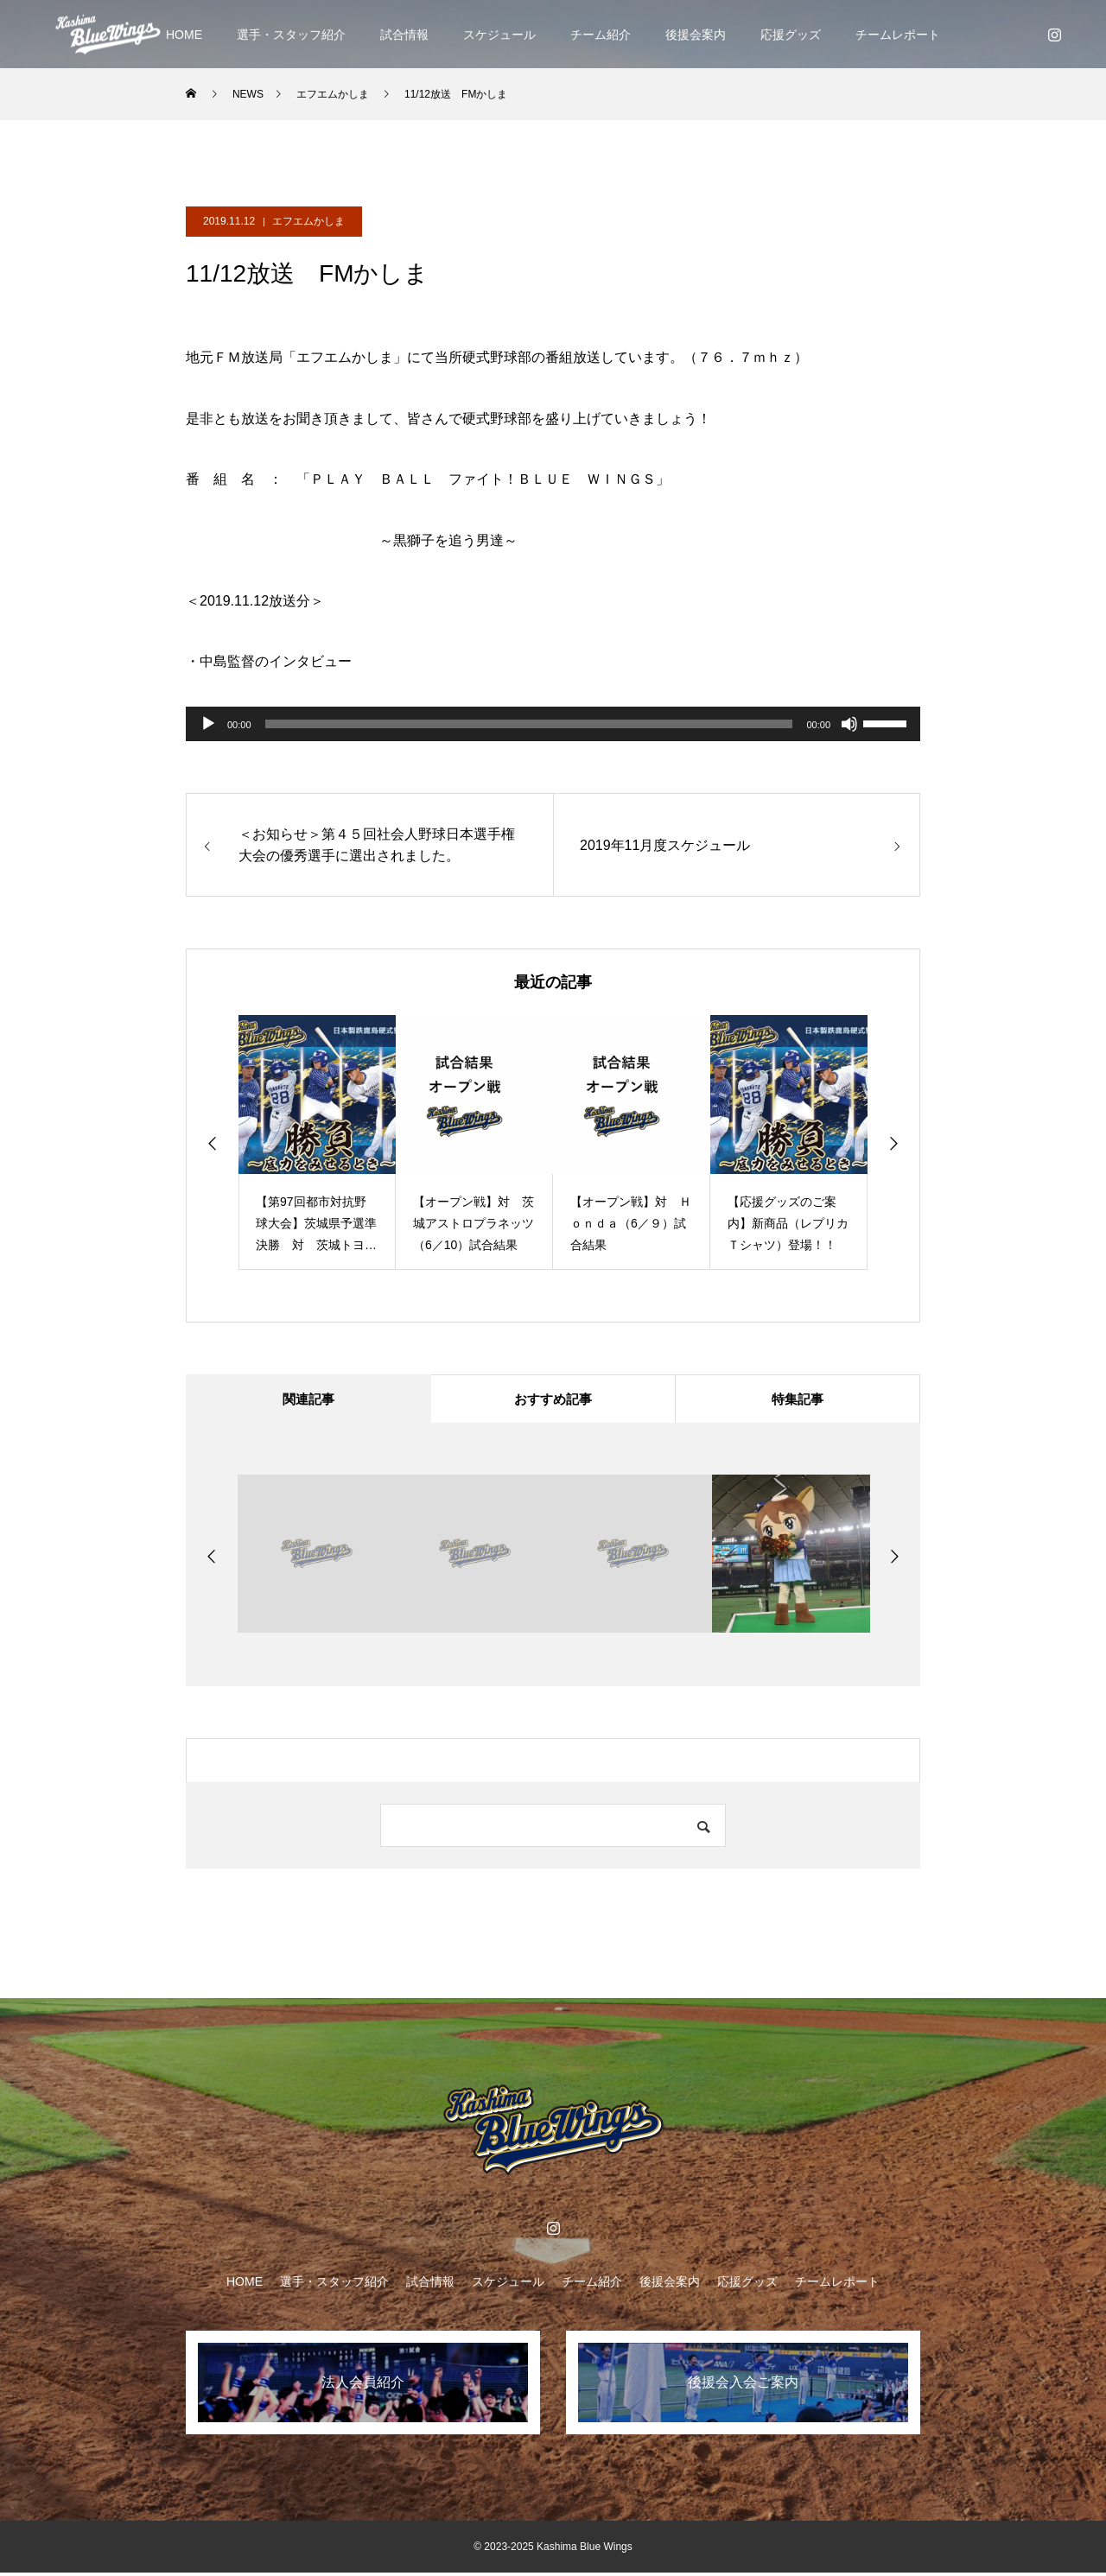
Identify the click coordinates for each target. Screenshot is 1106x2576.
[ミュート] (849, 724)
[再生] (208, 724)
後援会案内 (695, 34)
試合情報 (404, 34)
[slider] (529, 724)
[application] (553, 724)
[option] (317, 1142)
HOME (184, 34)
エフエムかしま (308, 221)
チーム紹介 (600, 34)
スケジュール (499, 34)
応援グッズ (790, 34)
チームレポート (897, 34)
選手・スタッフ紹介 (291, 34)
